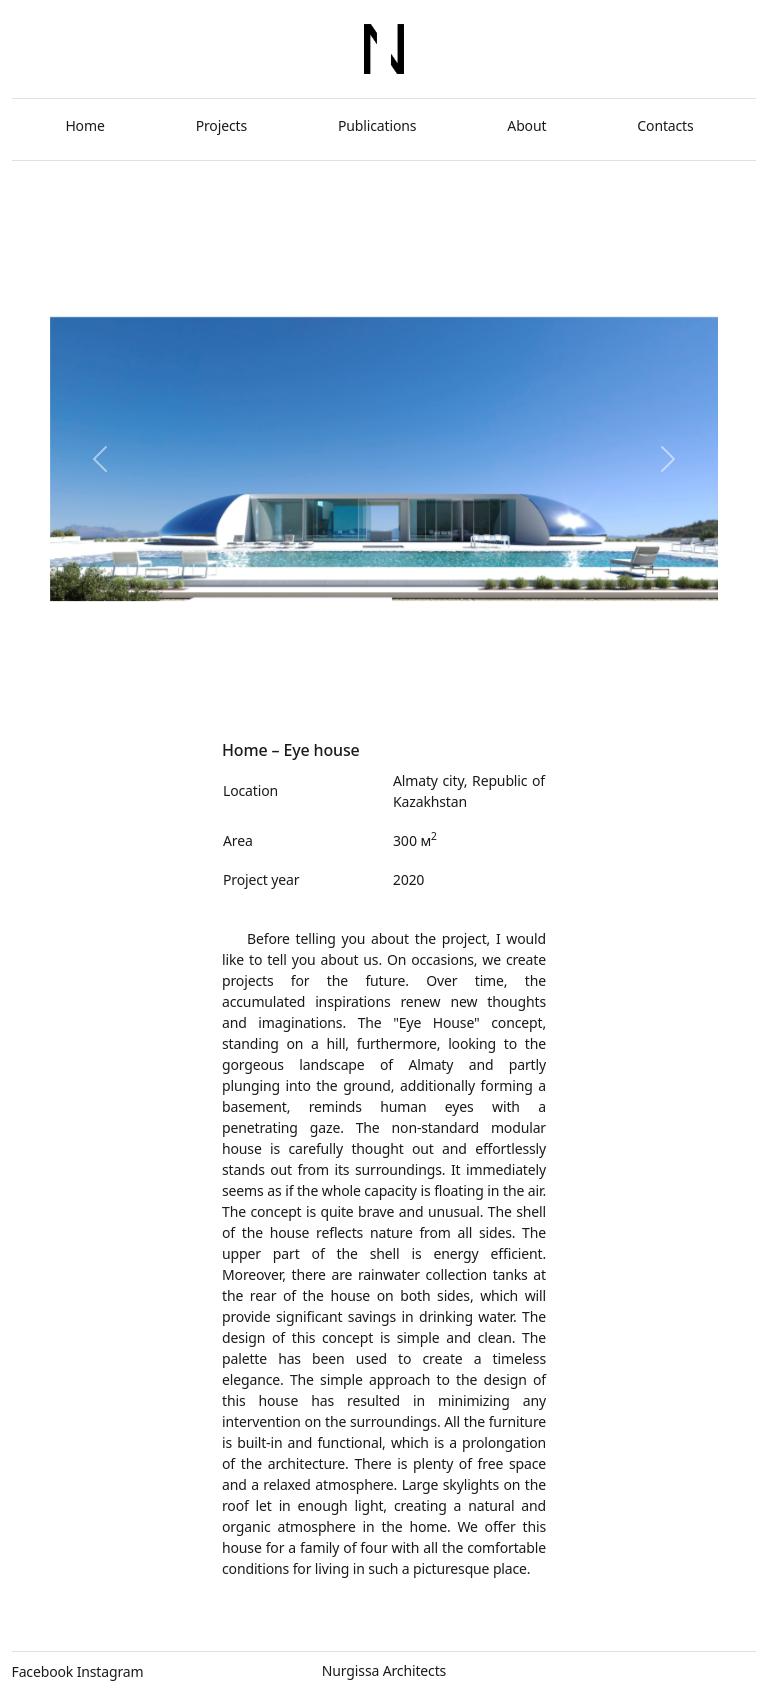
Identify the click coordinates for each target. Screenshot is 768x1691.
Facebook (43, 1671)
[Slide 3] (211, 681)
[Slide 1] (162, 681)
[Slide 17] (556, 681)
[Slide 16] (531, 681)
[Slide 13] (458, 681)
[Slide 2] (187, 681)
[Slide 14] (482, 681)
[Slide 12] (433, 681)
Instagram (110, 1671)
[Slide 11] (408, 681)
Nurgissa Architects (384, 1670)
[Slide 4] (236, 681)
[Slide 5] (261, 681)
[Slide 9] (359, 681)
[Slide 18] (581, 681)
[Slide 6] (285, 681)
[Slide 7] (310, 681)
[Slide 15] (507, 681)
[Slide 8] (334, 681)
